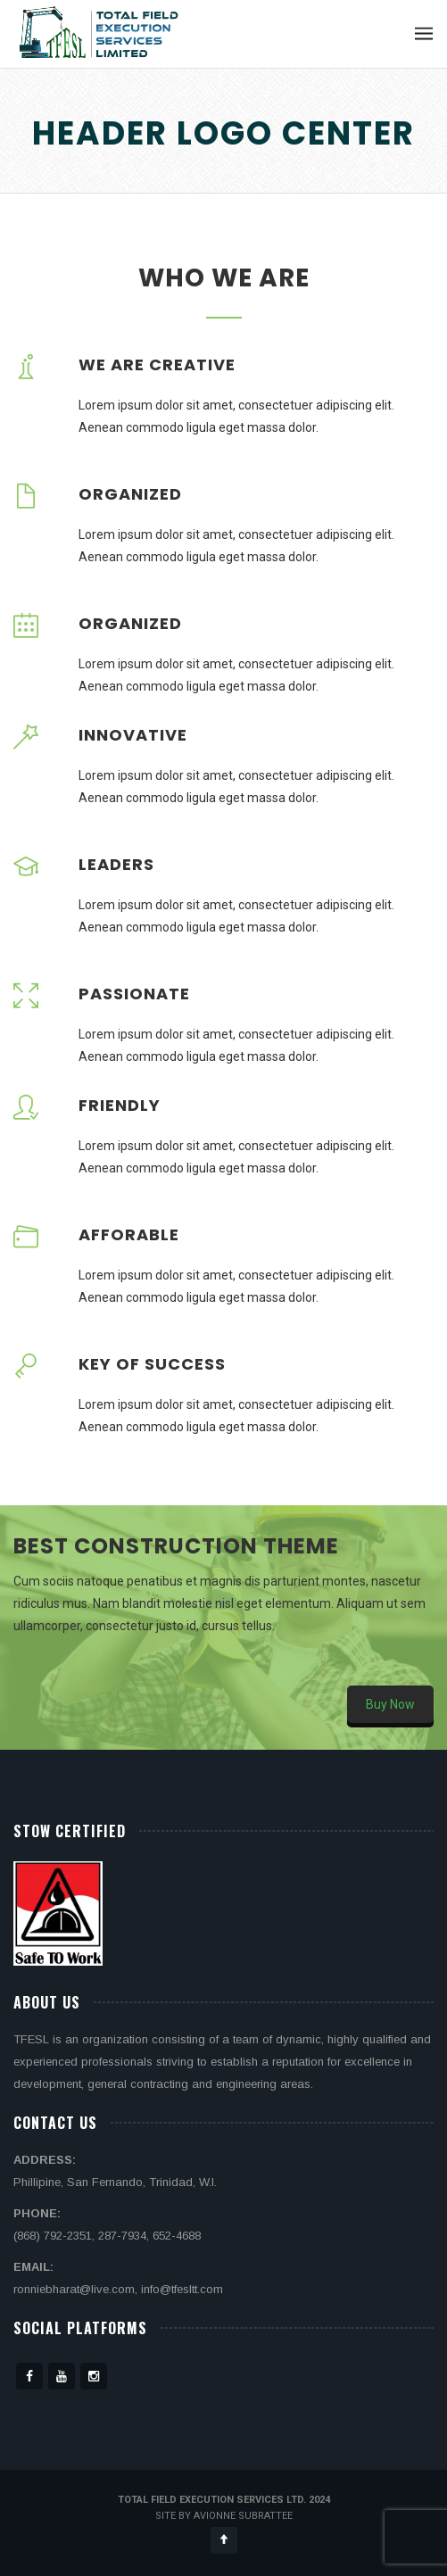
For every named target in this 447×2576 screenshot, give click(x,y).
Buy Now (390, 1704)
